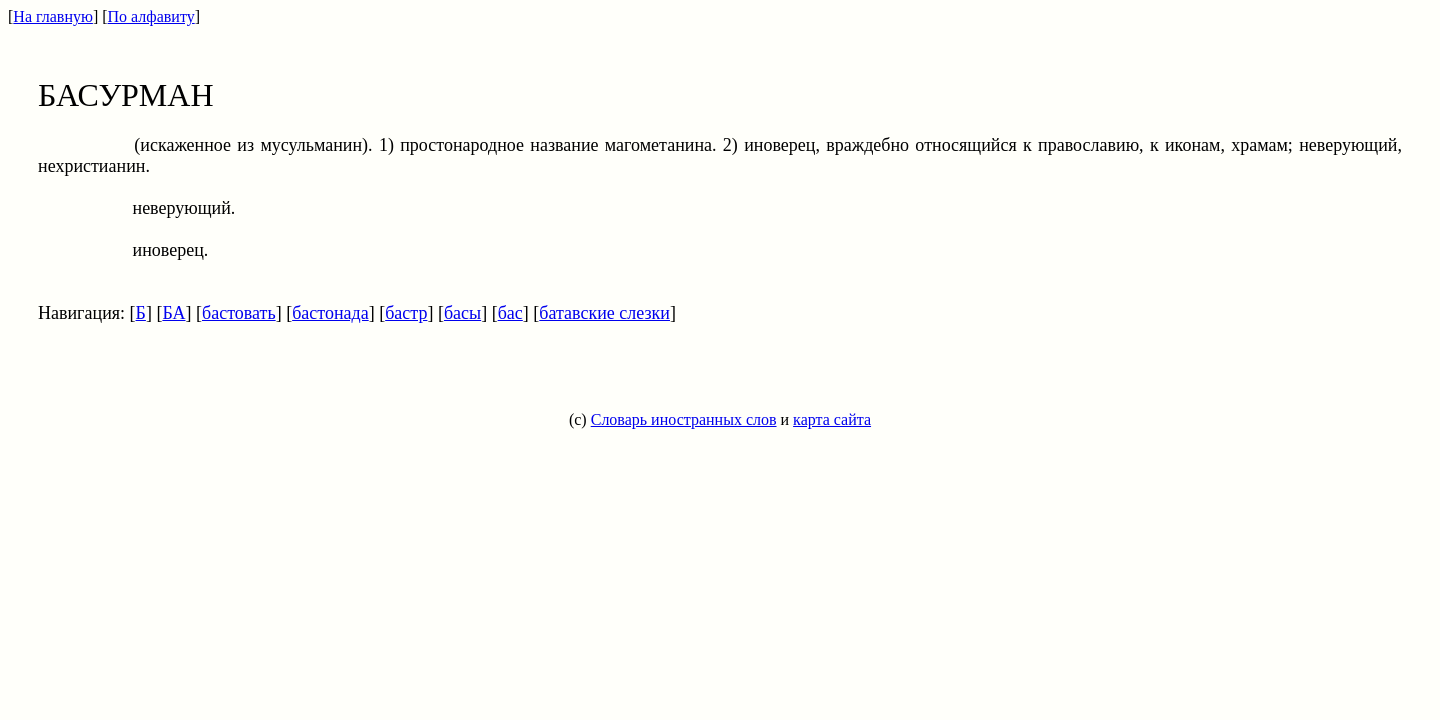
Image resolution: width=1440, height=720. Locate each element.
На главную (53, 16)
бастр (406, 313)
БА (173, 313)
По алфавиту (151, 16)
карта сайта (832, 419)
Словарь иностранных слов (684, 419)
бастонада (330, 313)
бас (510, 313)
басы (462, 313)
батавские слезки (604, 313)
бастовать (239, 313)
